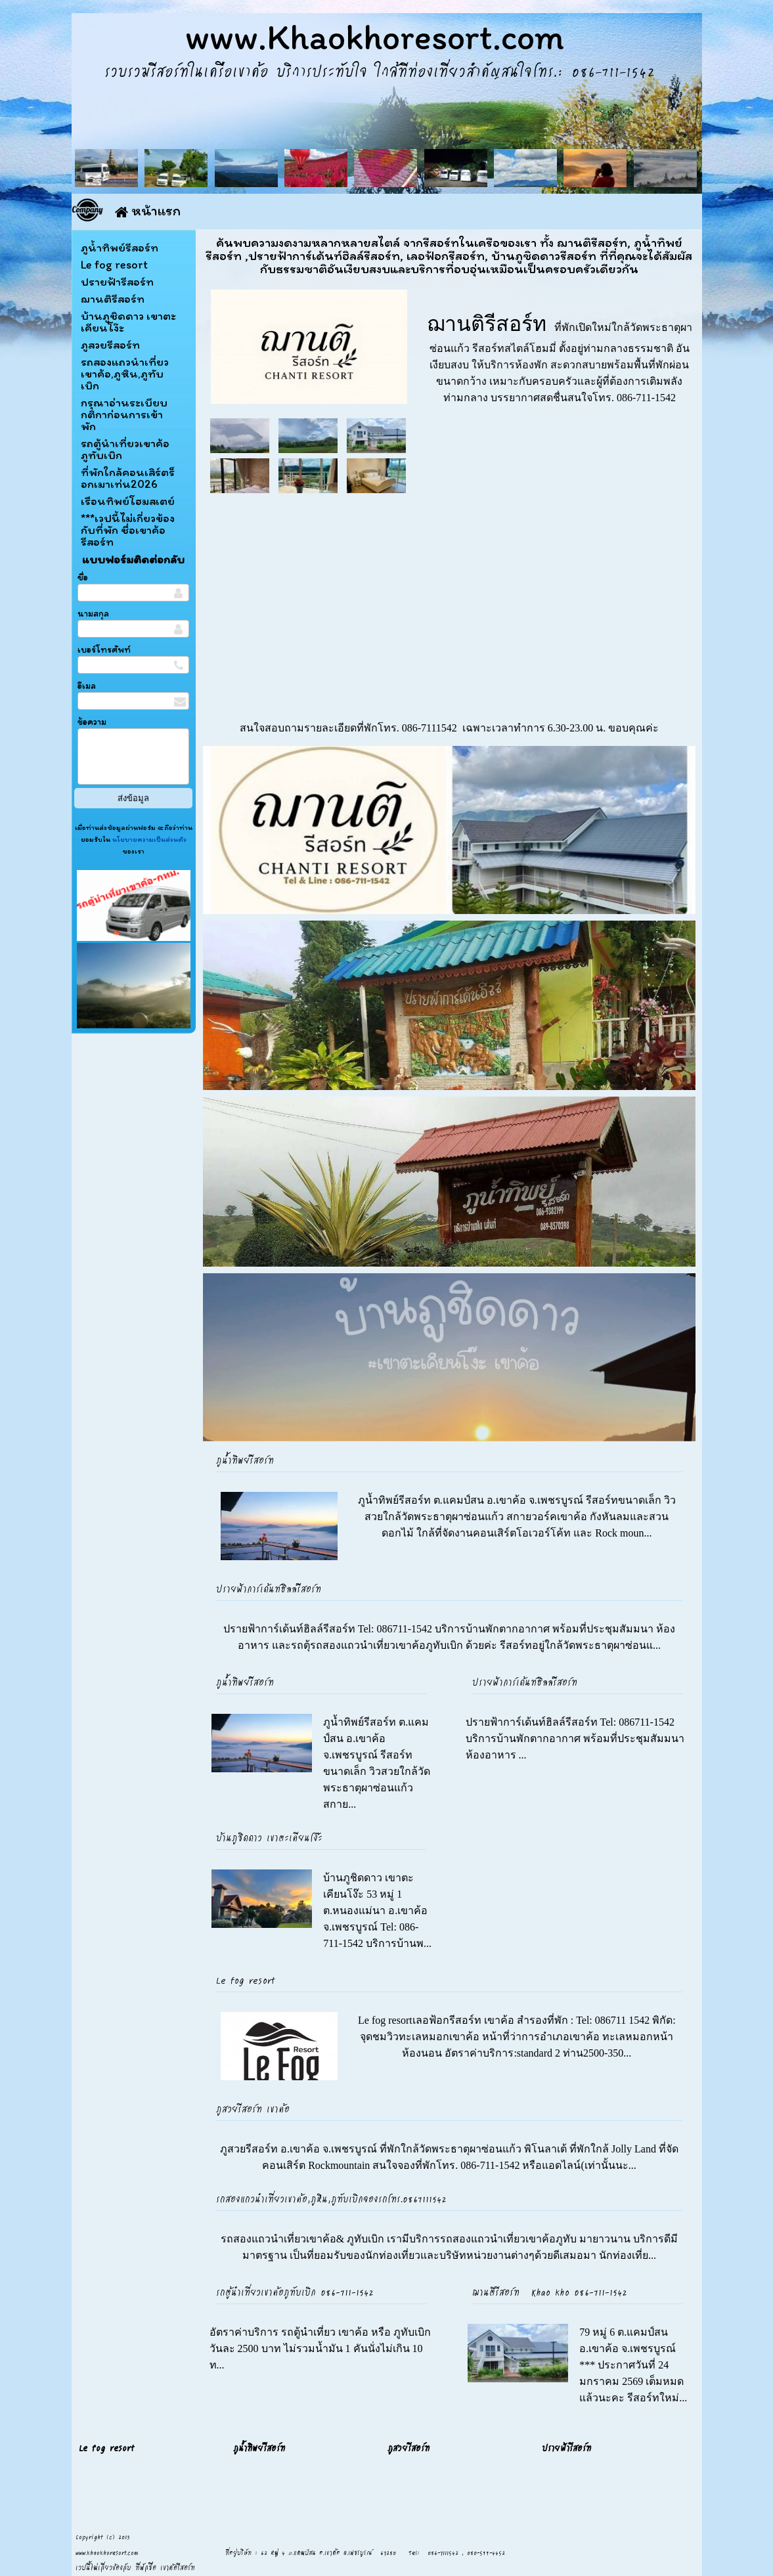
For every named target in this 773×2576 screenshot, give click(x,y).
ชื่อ (82, 577)
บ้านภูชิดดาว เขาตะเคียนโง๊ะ (269, 1837)
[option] (449, 830)
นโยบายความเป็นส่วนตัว (148, 839)
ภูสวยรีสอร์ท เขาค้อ (253, 2108)
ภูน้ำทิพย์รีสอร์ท (245, 1460)
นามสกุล (93, 613)
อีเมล (86, 685)
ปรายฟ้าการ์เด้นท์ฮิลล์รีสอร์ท (268, 1588)
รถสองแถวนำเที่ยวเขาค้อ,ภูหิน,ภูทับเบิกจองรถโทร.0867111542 (331, 2198)
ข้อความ (91, 722)
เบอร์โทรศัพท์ (104, 649)
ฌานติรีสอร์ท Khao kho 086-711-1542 (549, 2291)
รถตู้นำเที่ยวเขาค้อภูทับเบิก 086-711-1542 (295, 2291)
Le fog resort (245, 1980)
